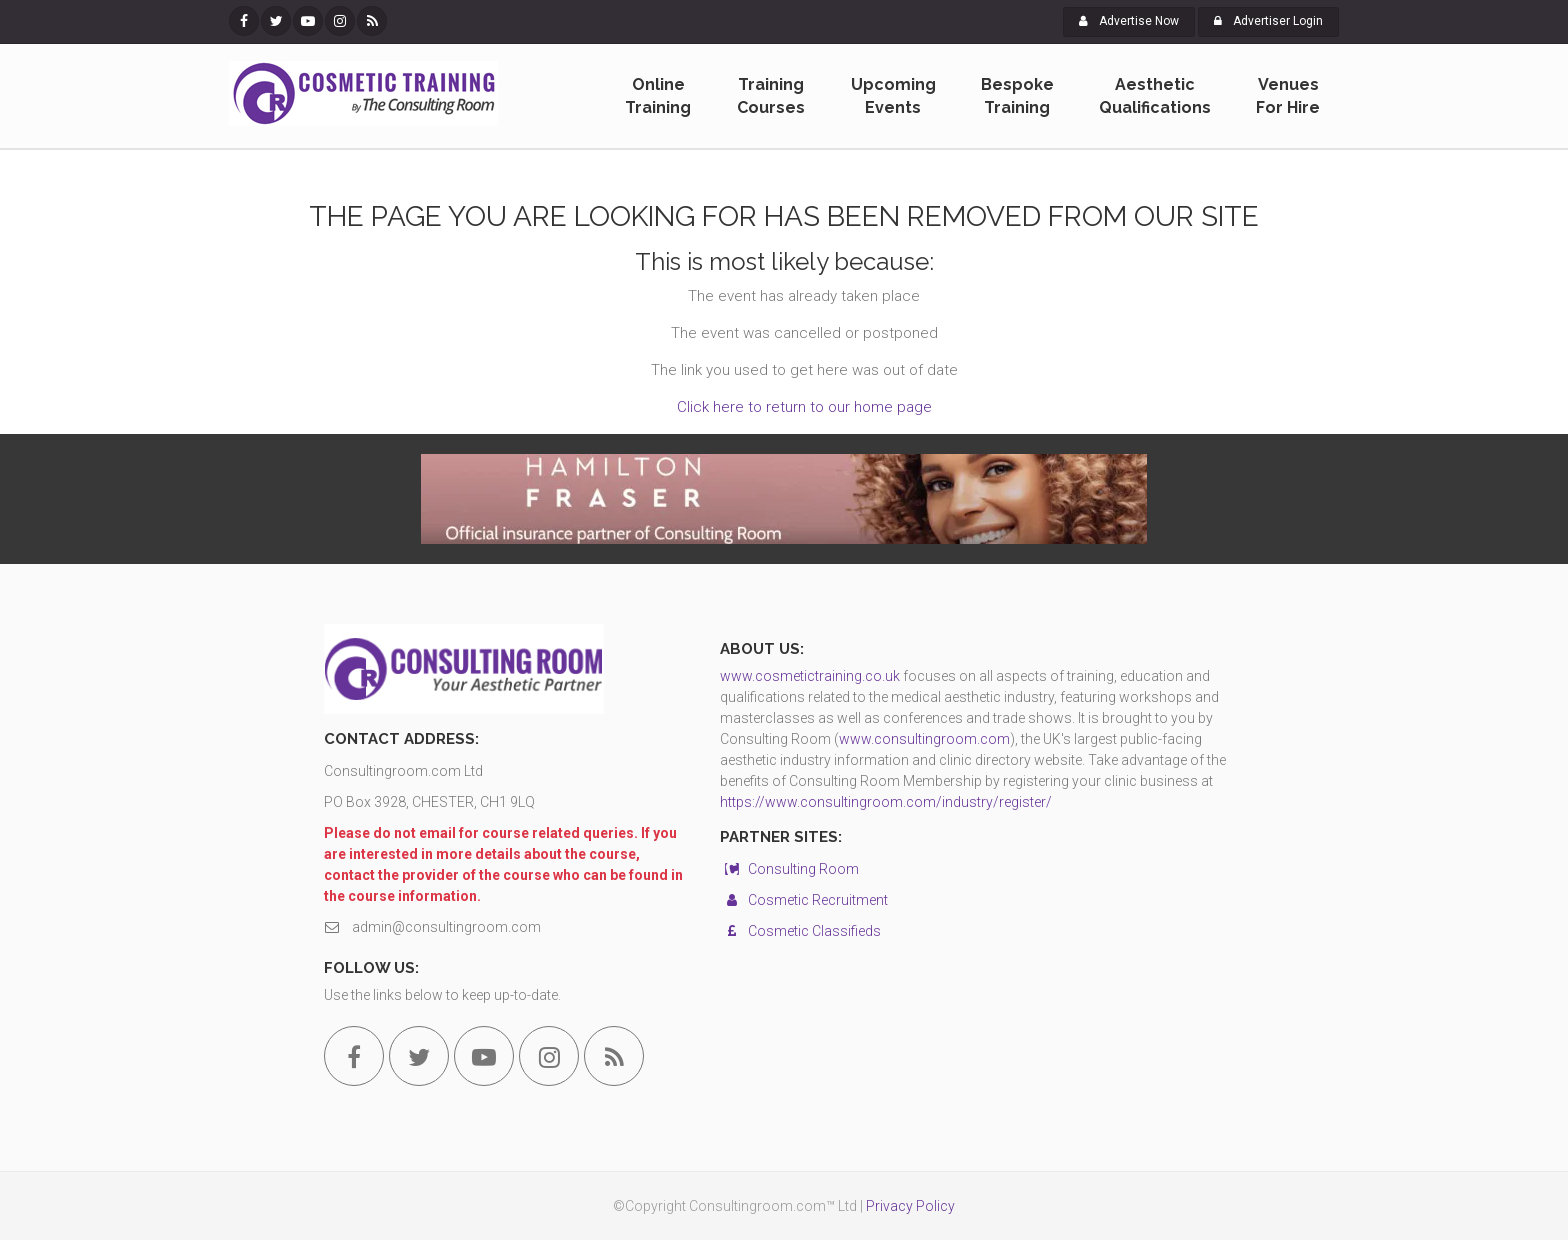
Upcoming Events (893, 96)
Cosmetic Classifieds (800, 931)
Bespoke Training (1017, 96)
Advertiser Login (1268, 21)
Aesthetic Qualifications (1155, 96)
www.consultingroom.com (924, 739)
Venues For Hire (1288, 96)
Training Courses (771, 96)
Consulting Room (789, 869)
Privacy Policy (910, 1206)
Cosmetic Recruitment (804, 900)
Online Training (658, 96)
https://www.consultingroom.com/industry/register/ (886, 802)
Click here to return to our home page (804, 407)
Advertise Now (1129, 21)
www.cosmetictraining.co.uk (810, 676)
